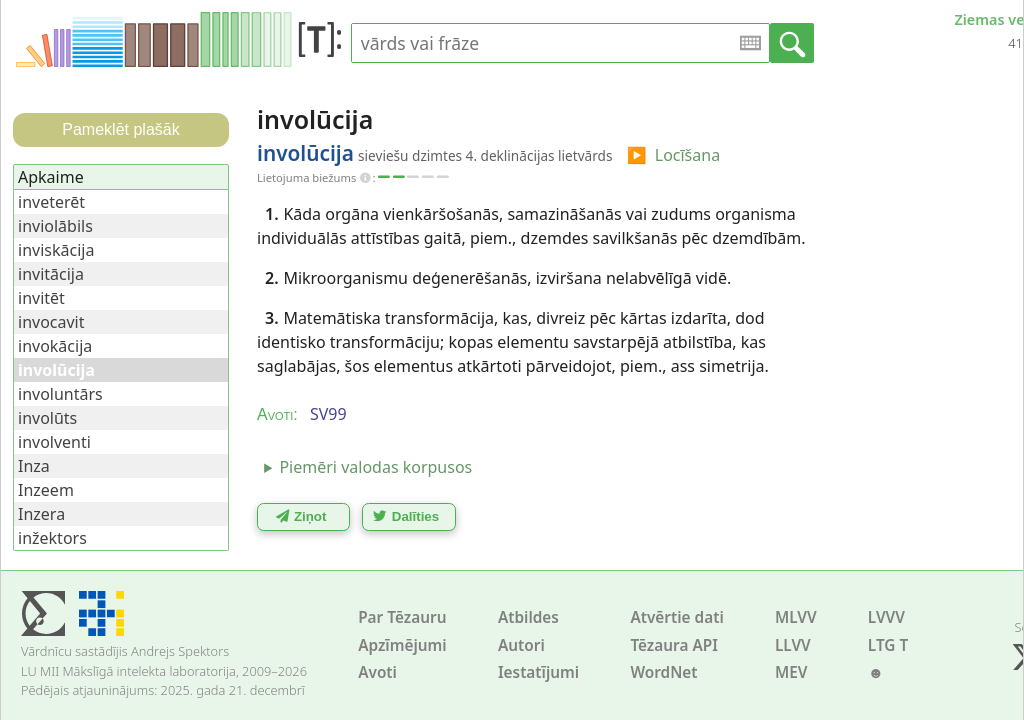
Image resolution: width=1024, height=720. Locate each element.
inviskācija (56, 250)
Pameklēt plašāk (120, 129)
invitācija (51, 274)
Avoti (377, 672)
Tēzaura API (674, 645)
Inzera (41, 514)
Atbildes (528, 617)
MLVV (796, 617)
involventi (54, 442)
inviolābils (55, 226)
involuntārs (60, 394)
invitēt (41, 298)
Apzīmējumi (402, 645)
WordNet (663, 672)
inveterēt (51, 202)
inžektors (52, 538)
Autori (521, 645)
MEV (791, 672)
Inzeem (46, 490)
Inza (34, 466)
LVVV (886, 617)
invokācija (55, 346)
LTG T (888, 645)
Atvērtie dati (676, 617)
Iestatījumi (538, 672)
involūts (47, 418)
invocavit (51, 322)
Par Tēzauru (402, 617)
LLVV (793, 645)
